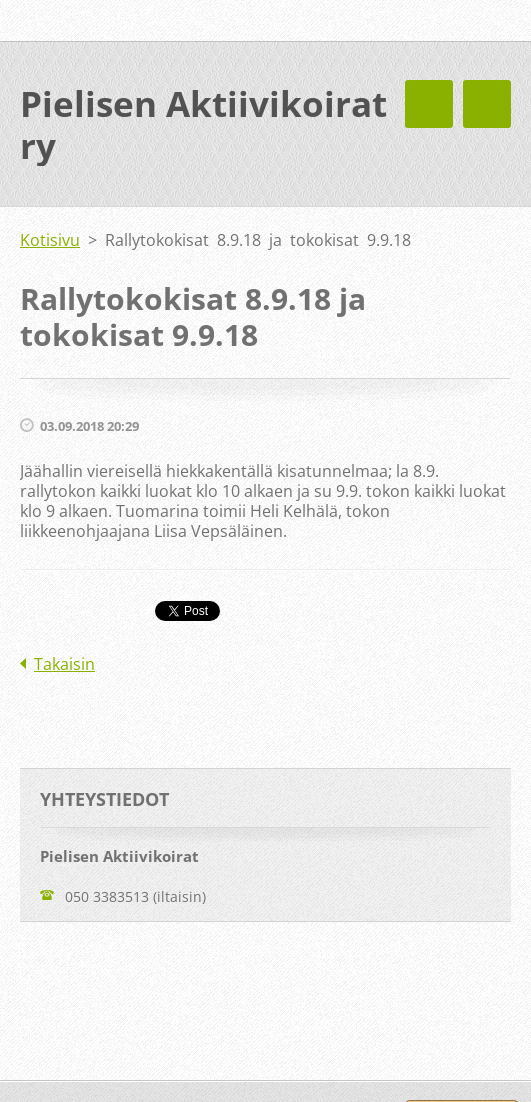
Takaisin (64, 664)
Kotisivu (50, 240)
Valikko (487, 104)
